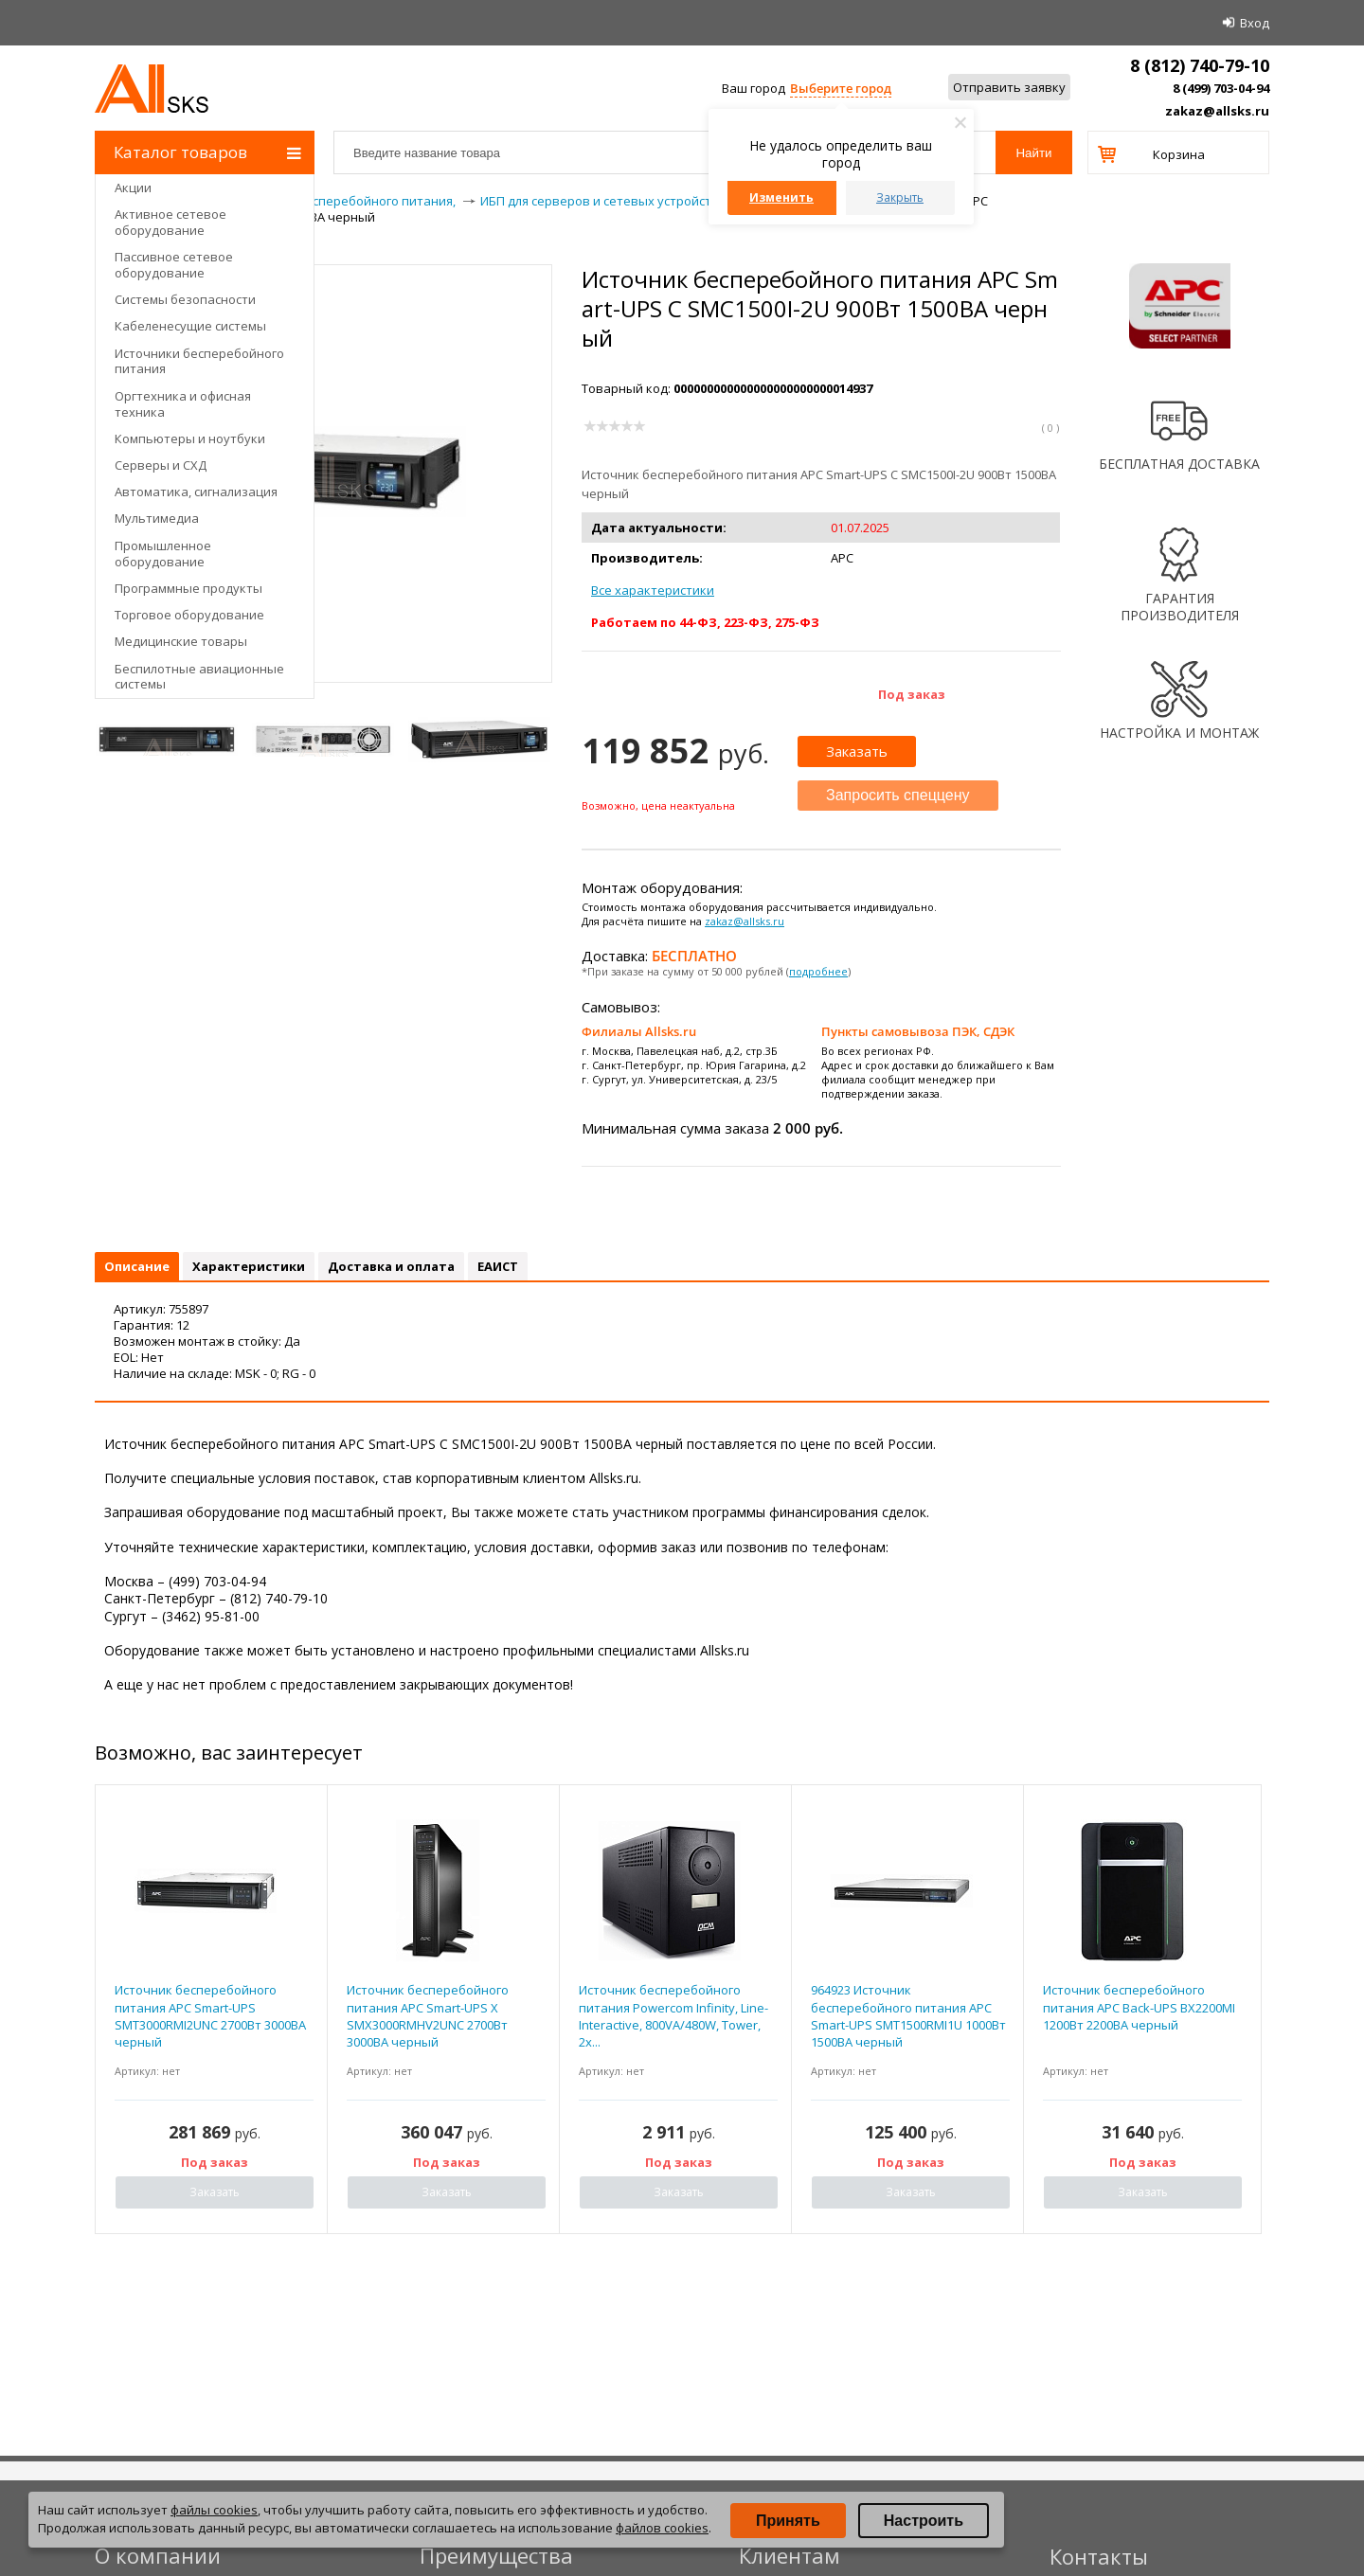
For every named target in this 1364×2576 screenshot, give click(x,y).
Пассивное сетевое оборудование (174, 264)
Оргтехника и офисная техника (183, 403)
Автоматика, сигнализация (196, 491)
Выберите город (840, 88)
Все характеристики (652, 590)
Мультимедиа (157, 518)
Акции (133, 187)
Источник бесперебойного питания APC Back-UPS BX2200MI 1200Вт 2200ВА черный (1139, 2006)
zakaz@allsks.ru (1217, 110)
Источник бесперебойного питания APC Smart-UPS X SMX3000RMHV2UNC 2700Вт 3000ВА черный (428, 2015)
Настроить (923, 2521)
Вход (1254, 22)
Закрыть (900, 197)
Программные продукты (188, 588)
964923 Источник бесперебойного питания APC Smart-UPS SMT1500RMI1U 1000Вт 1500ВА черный (908, 2015)
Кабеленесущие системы (190, 325)
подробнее (818, 971)
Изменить (781, 197)
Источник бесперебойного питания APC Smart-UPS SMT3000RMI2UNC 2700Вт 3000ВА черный (210, 2015)
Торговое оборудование (189, 614)
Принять (788, 2521)
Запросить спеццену (898, 795)
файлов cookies (662, 2527)
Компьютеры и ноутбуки (190, 438)
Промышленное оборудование (163, 553)
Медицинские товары (181, 641)
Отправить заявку (1009, 87)
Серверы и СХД (160, 465)
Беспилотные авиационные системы (199, 676)
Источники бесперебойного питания (199, 361)
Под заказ (911, 694)
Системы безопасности (185, 299)
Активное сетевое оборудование (170, 222)
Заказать (857, 751)
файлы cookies (214, 2509)
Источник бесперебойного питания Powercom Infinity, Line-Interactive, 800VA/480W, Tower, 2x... (673, 2015)
